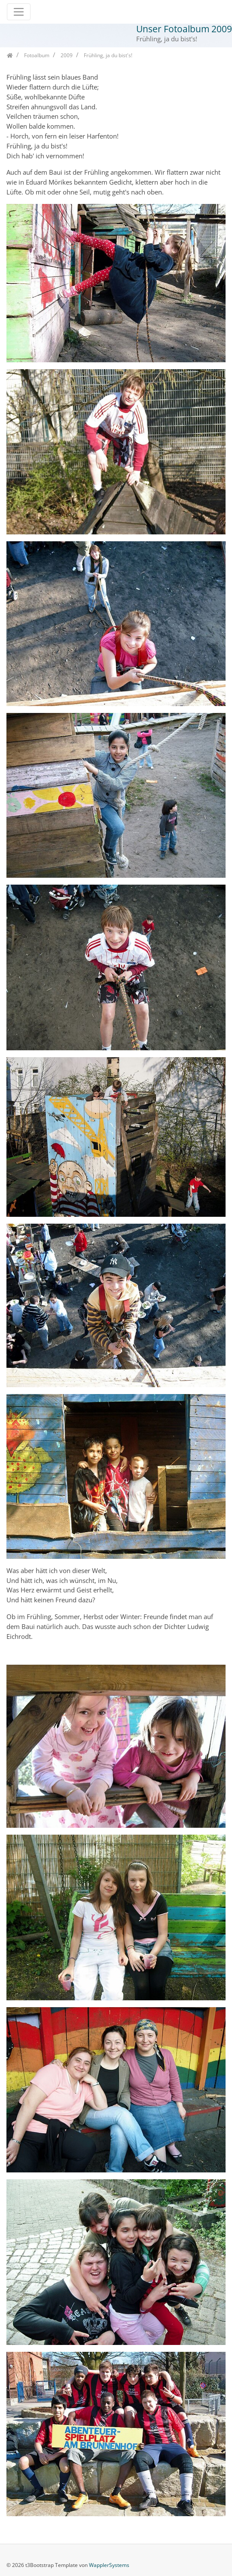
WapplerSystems (109, 2565)
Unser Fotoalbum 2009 (184, 29)
